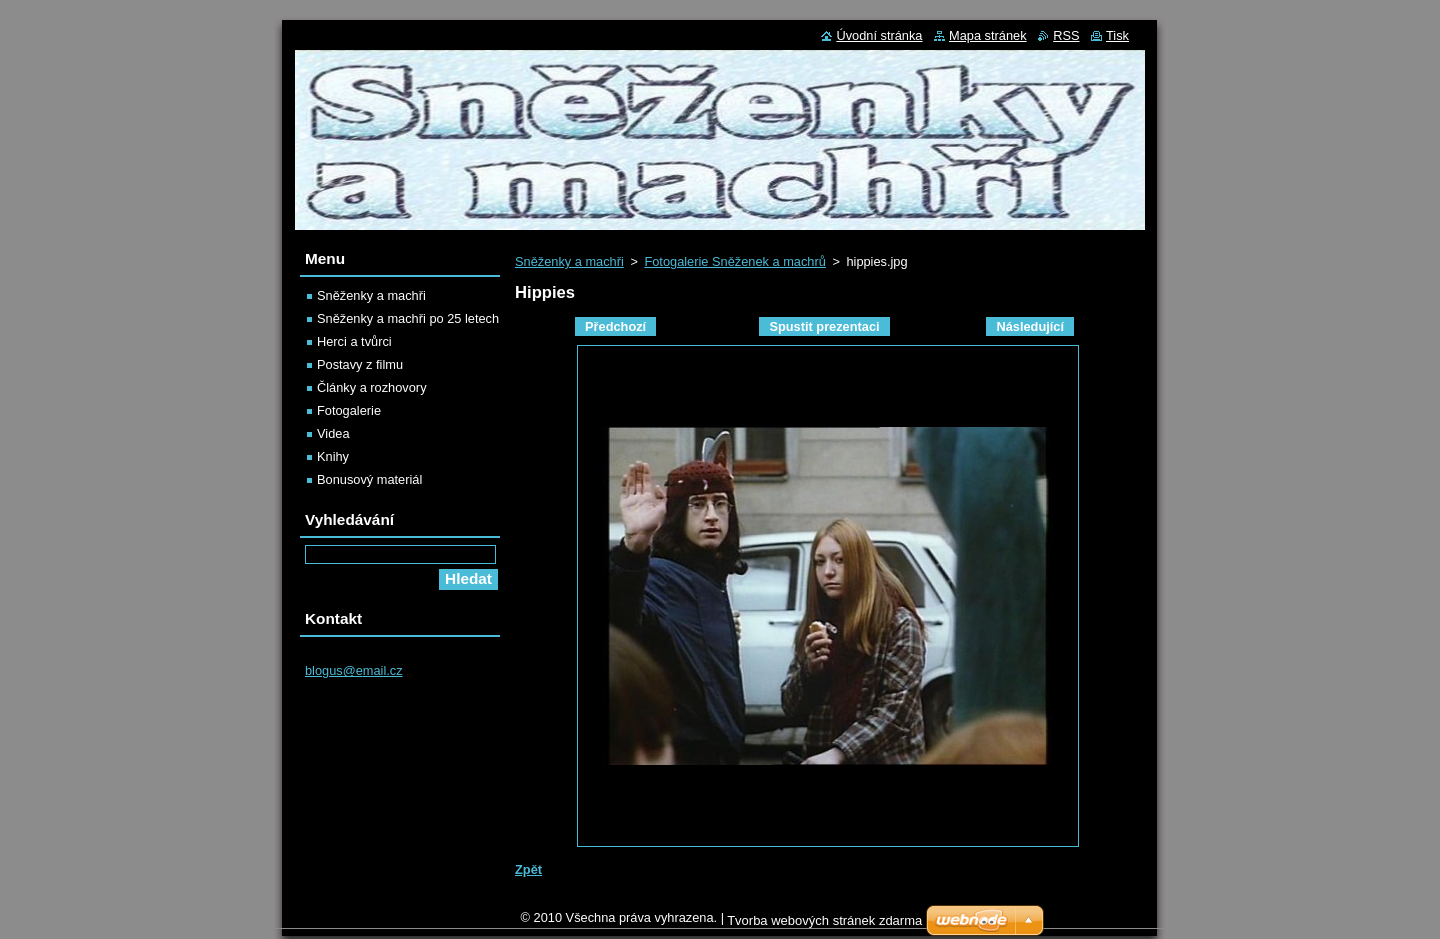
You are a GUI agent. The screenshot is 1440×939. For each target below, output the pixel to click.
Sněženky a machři (569, 261)
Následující (1030, 326)
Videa (333, 433)
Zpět (528, 869)
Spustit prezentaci (824, 326)
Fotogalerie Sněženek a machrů (734, 261)
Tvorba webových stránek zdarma (824, 925)
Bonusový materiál (369, 479)
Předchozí (615, 326)
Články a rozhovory (372, 387)
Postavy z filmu (360, 364)
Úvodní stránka (879, 35)
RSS (1066, 35)
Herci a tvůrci (354, 341)
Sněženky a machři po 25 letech (408, 318)
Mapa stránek (988, 35)
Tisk (1117, 35)
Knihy (333, 456)
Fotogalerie (349, 410)
